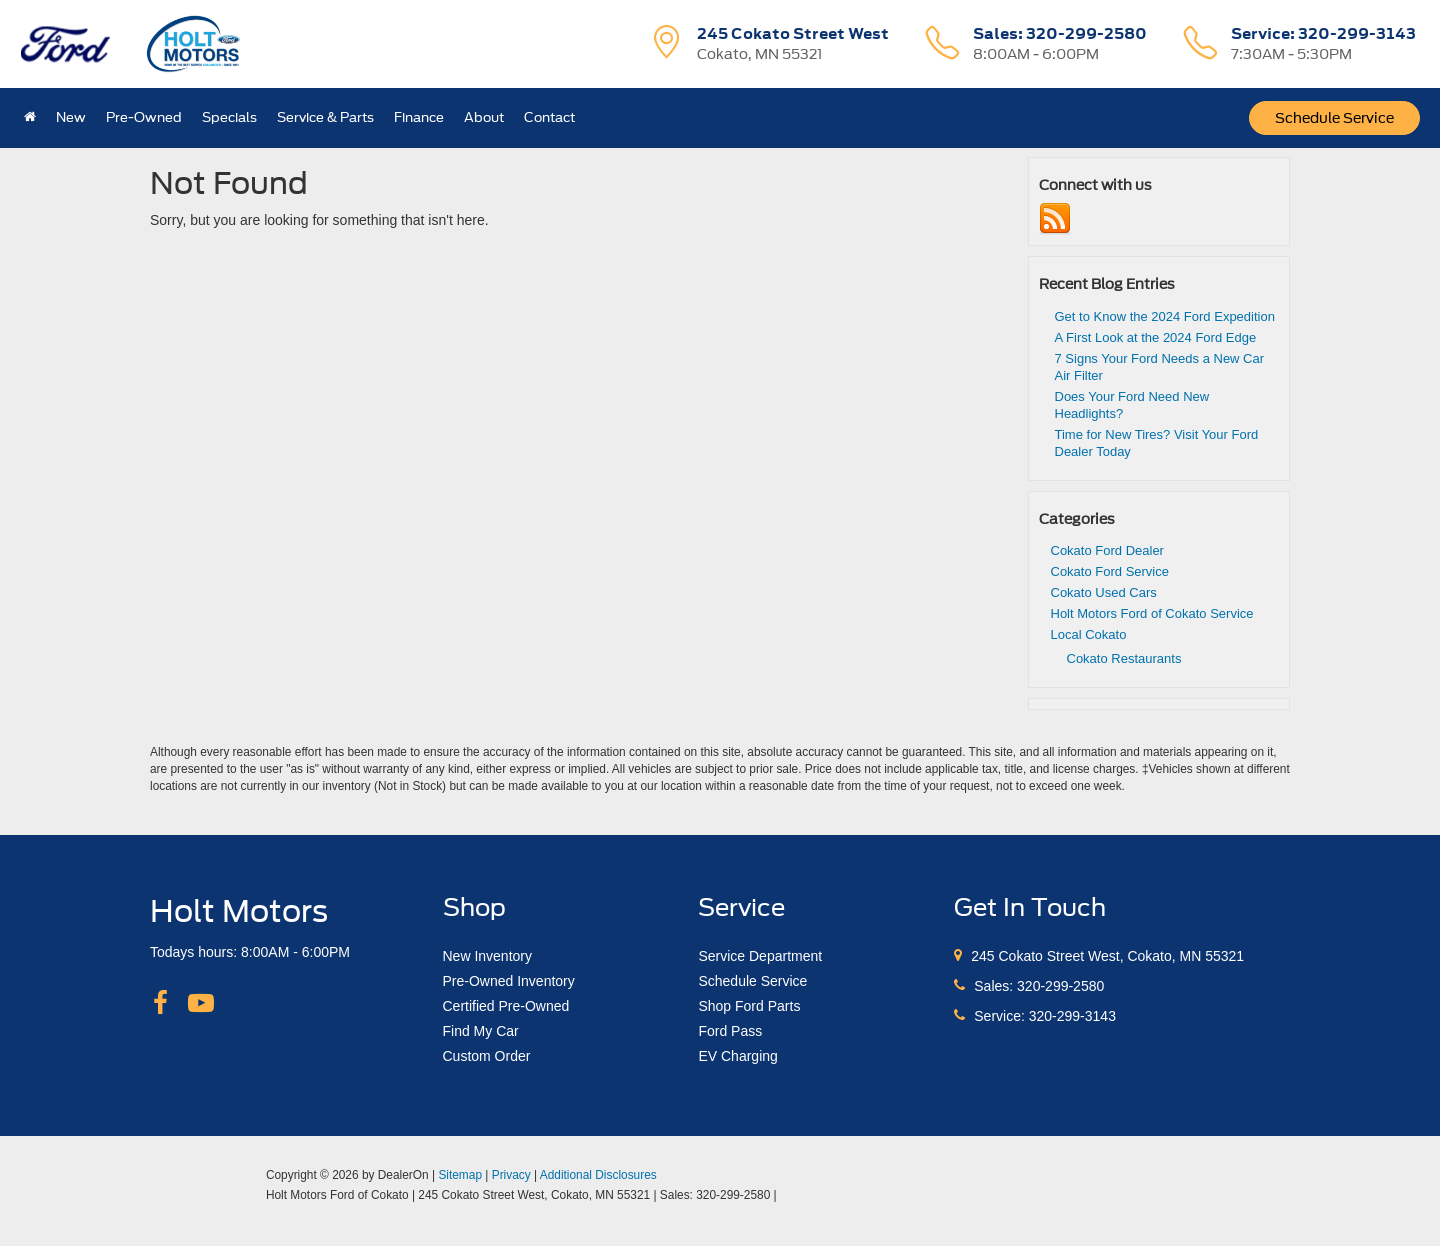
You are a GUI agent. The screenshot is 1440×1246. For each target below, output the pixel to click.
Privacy (511, 1175)
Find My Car (481, 1031)
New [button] (71, 117)
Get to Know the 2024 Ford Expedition (1165, 316)
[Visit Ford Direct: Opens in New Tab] (785, 1195)
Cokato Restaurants (1124, 658)
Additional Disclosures (598, 1175)
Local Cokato (1089, 634)
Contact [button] (549, 117)
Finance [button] (419, 117)
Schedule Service (1334, 118)
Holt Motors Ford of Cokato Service (1152, 613)
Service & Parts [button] (325, 117)
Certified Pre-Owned (506, 1006)
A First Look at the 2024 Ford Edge (1156, 337)
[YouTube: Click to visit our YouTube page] (201, 1004)
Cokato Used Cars (1104, 592)
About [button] (484, 117)
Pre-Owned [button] (144, 117)
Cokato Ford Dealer (1107, 550)
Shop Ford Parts (749, 1006)
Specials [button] (229, 117)
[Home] (30, 118)
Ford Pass (730, 1031)
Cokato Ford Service (1110, 571)
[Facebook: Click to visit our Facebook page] (160, 1004)
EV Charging (737, 1056)
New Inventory (487, 956)
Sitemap (460, 1175)
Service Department (760, 956)
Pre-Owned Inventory (509, 981)
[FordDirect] (201, 1194)
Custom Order (487, 1056)
